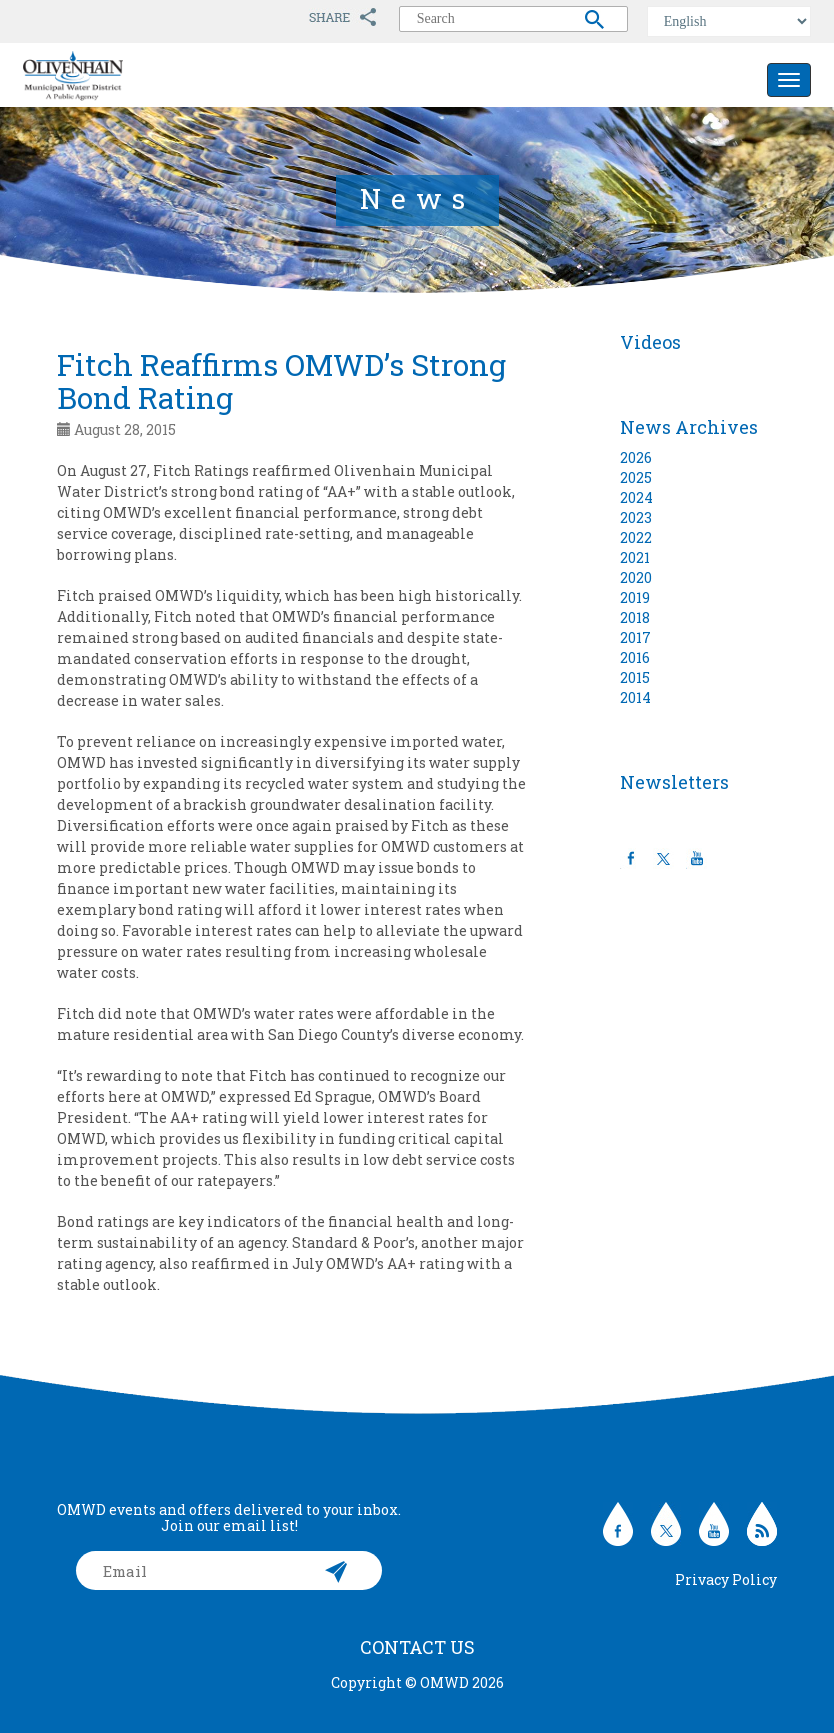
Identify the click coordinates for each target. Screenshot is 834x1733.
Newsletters (674, 782)
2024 (636, 497)
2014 (635, 697)
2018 (635, 617)
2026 (636, 457)
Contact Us (417, 1647)
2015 (635, 677)
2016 (635, 657)
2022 (636, 537)
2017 (635, 637)
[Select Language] (729, 21)
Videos (650, 342)
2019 (635, 597)
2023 (636, 517)
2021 (635, 557)
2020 (636, 577)
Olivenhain (118, 76)
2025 (636, 477)
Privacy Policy (726, 1579)
